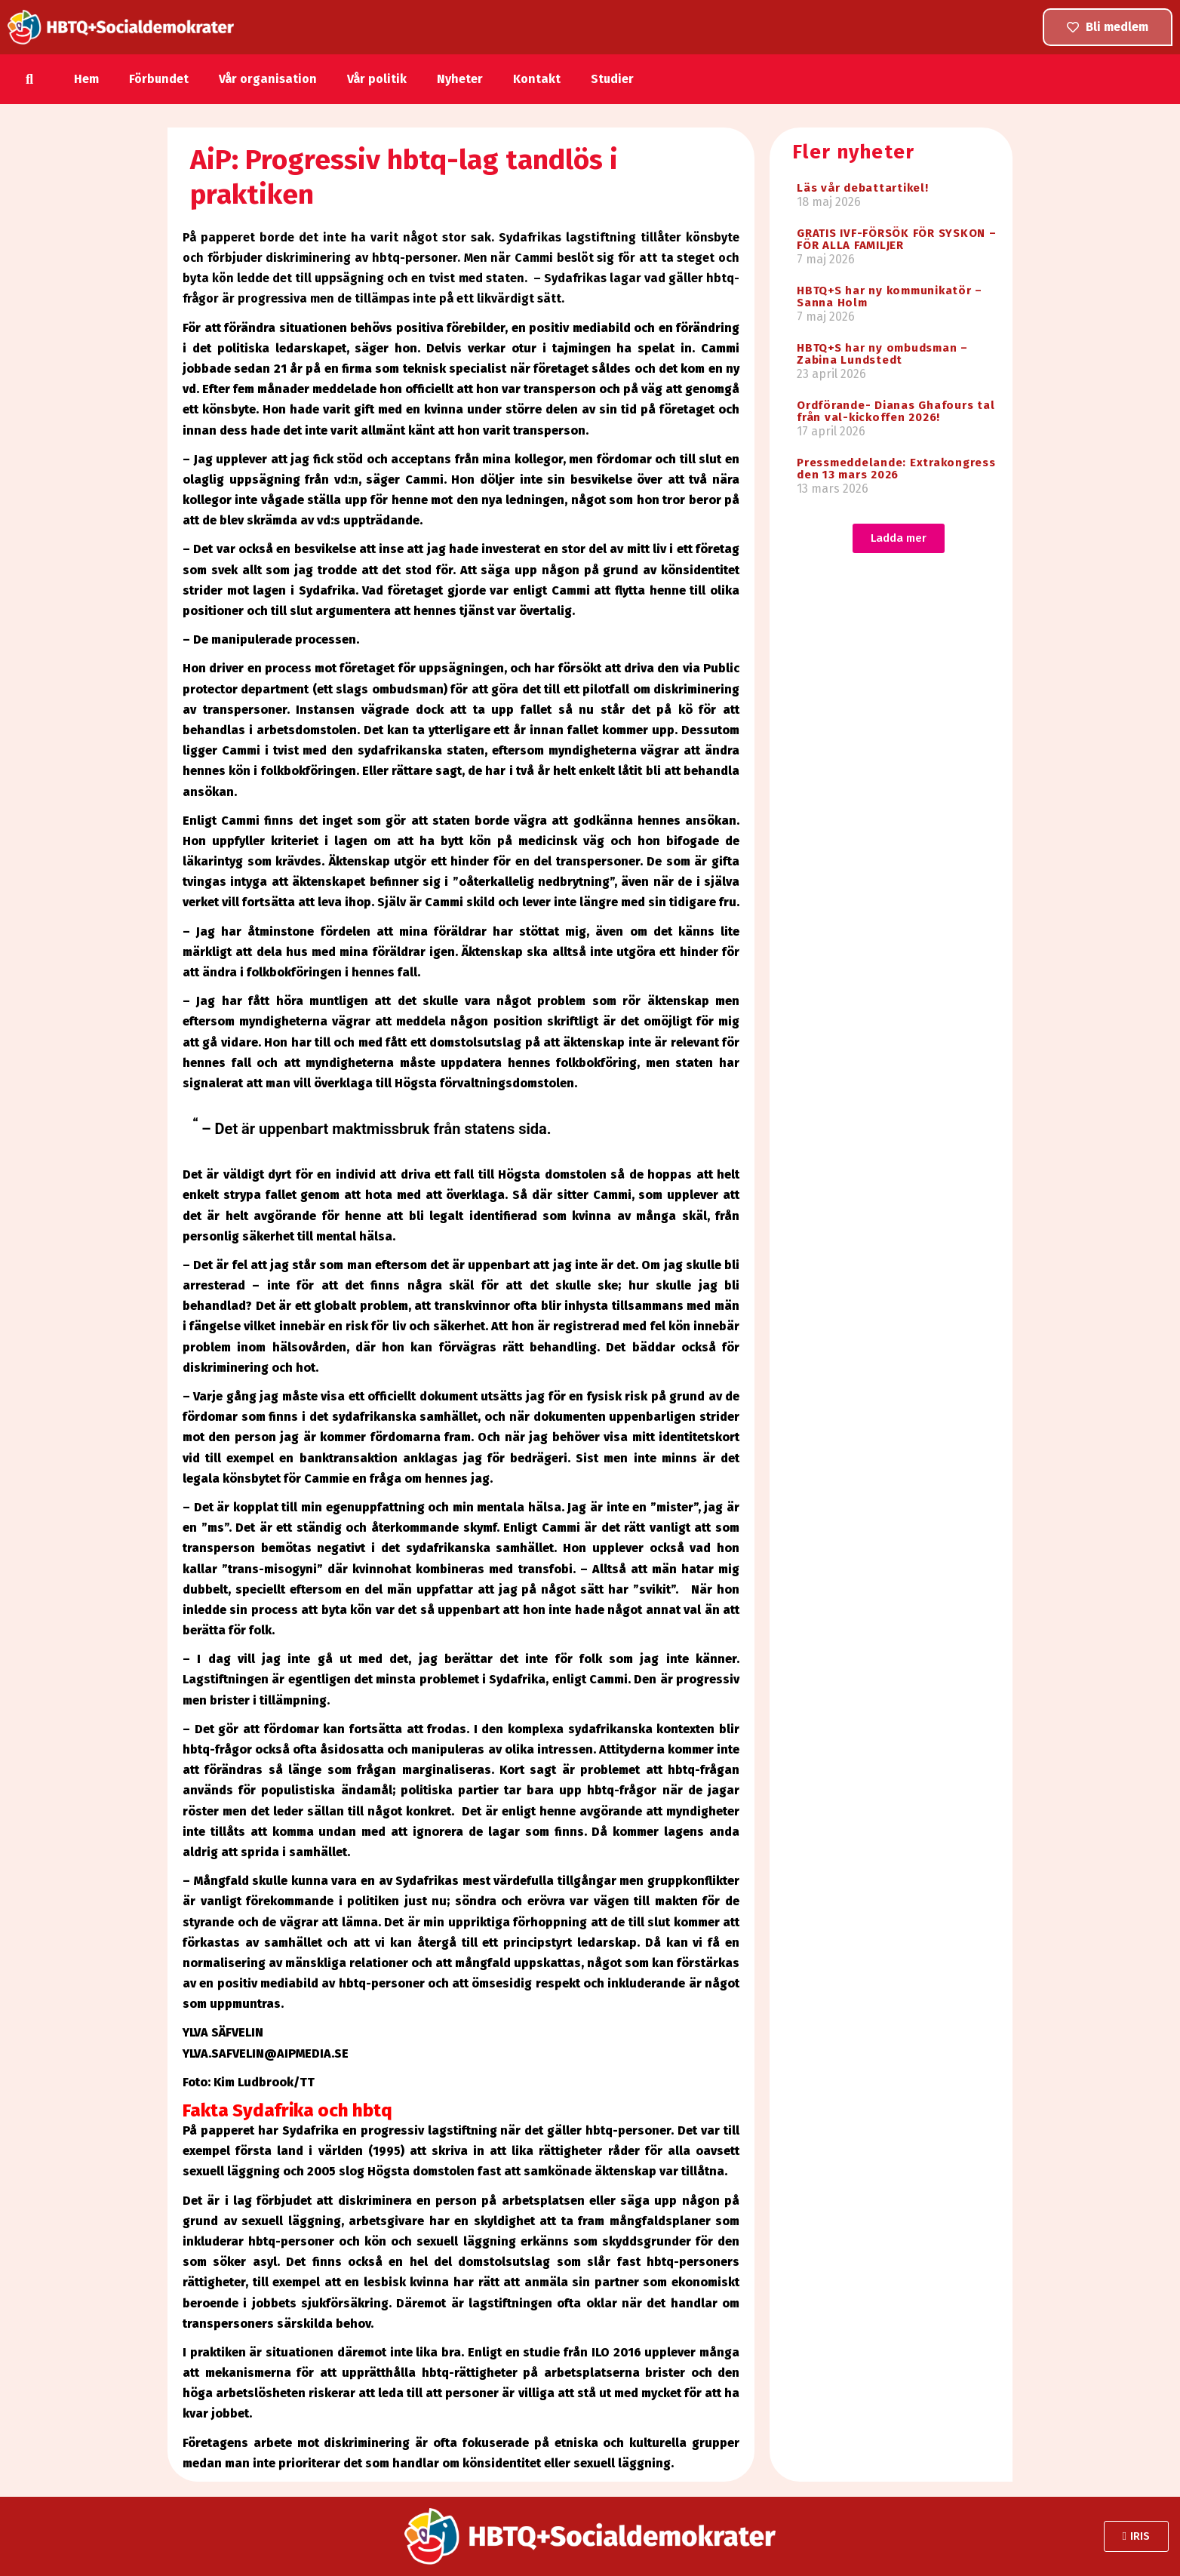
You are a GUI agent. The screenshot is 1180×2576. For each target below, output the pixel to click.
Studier (612, 79)
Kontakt (537, 79)
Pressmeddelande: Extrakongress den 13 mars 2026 (896, 468)
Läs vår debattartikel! (863, 188)
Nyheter (460, 79)
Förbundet (159, 79)
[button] (29, 78)
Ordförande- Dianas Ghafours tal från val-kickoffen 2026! (895, 411)
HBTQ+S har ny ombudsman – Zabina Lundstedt (882, 354)
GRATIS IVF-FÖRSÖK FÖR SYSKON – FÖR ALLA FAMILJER (897, 239)
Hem (86, 79)
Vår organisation (268, 79)
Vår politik (377, 79)
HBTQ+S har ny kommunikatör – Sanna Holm (889, 296)
